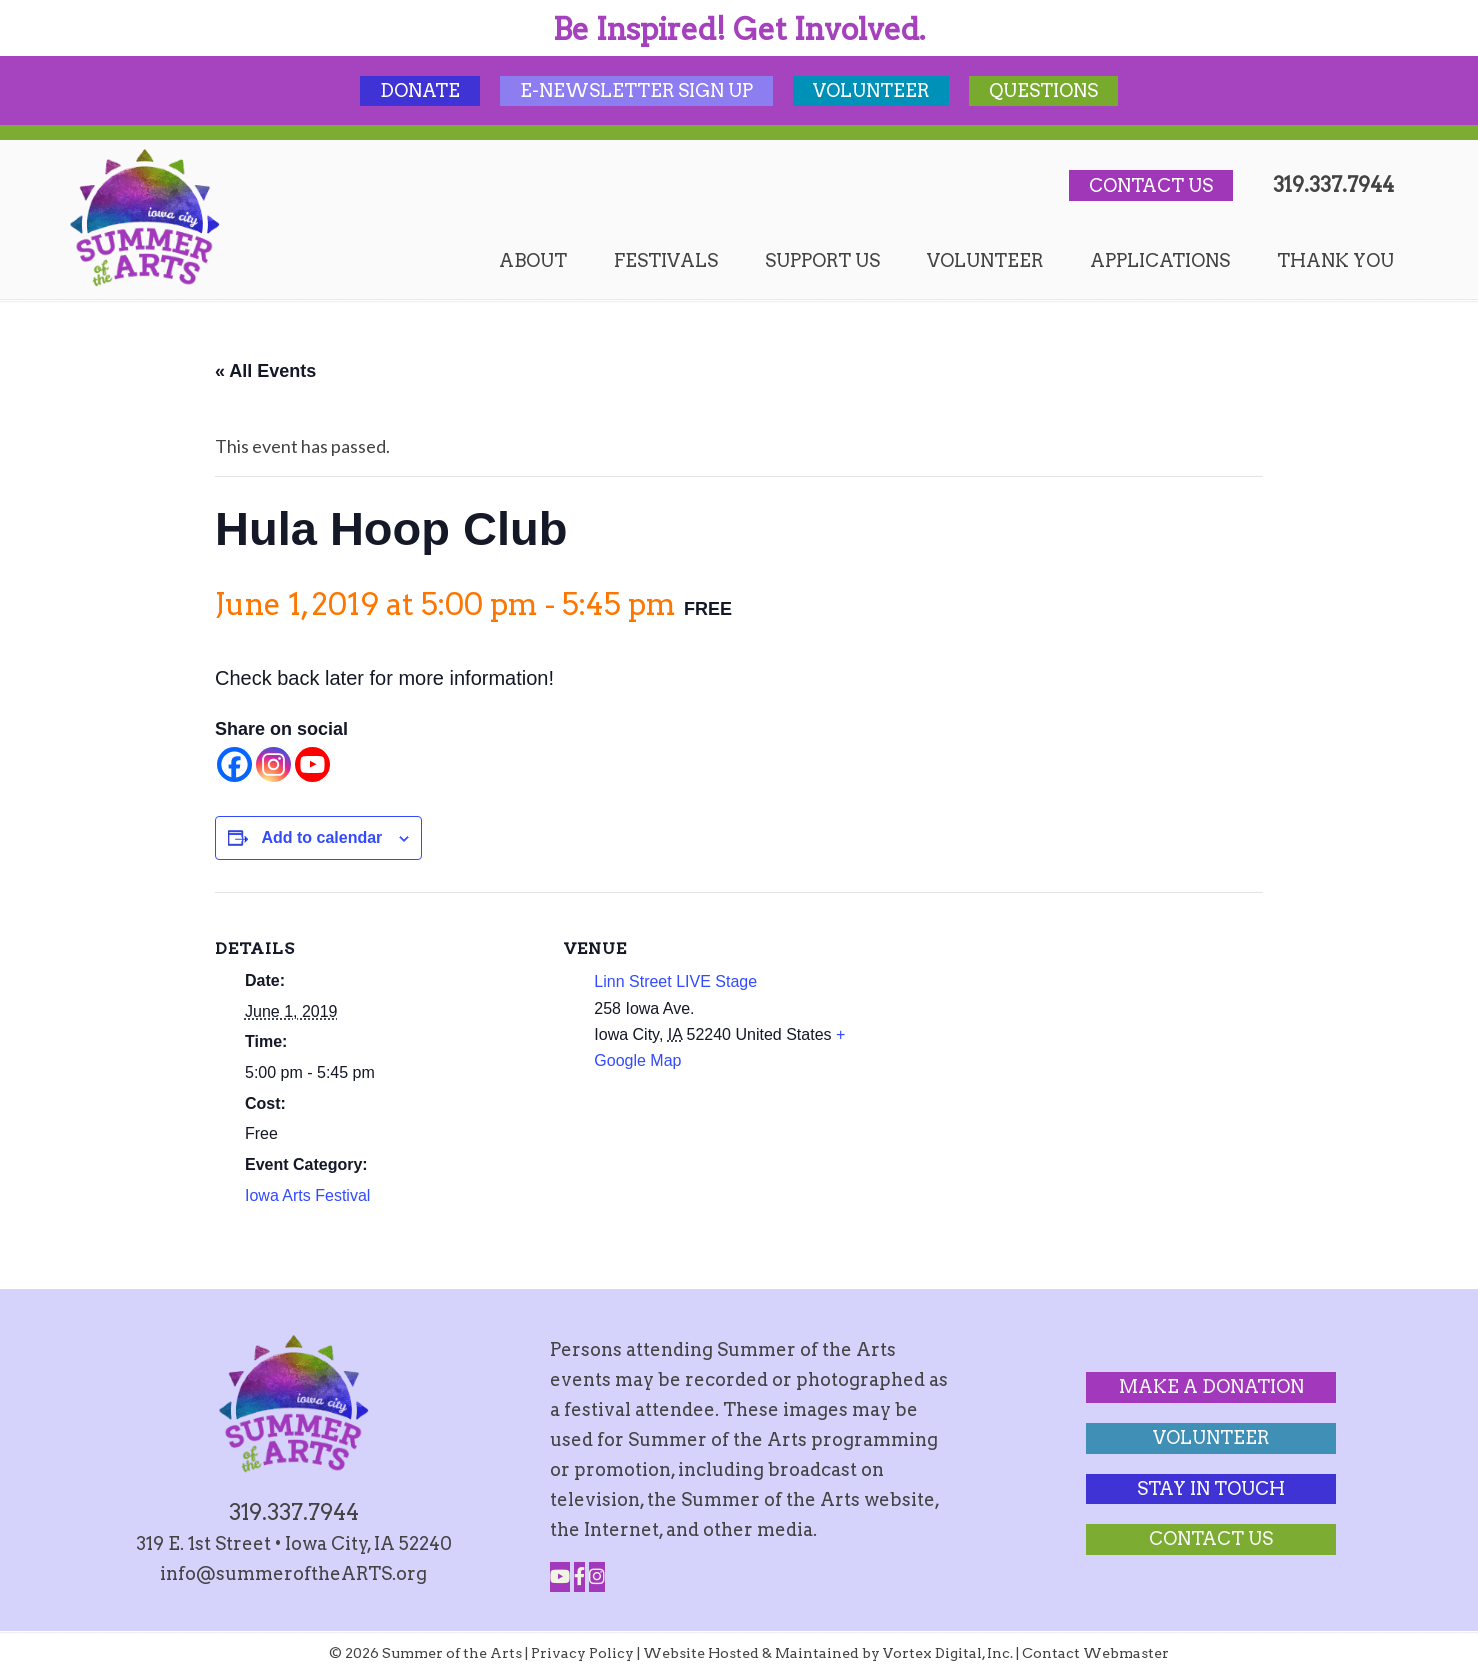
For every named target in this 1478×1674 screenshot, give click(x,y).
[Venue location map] (1019, 1030)
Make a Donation (1211, 1386)
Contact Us (1151, 185)
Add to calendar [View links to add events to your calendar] (321, 837)
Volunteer (871, 90)
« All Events (265, 371)
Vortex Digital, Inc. (948, 1653)
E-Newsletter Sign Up (636, 90)
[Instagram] (273, 764)
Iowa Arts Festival (307, 1195)
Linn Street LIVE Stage (675, 981)
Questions (1043, 90)
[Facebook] (234, 764)
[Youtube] (312, 764)
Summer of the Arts (145, 218)
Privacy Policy (582, 1653)
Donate (420, 90)
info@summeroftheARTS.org (293, 1573)
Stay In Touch (1211, 1488)
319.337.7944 (1333, 185)
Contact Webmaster (1095, 1653)
